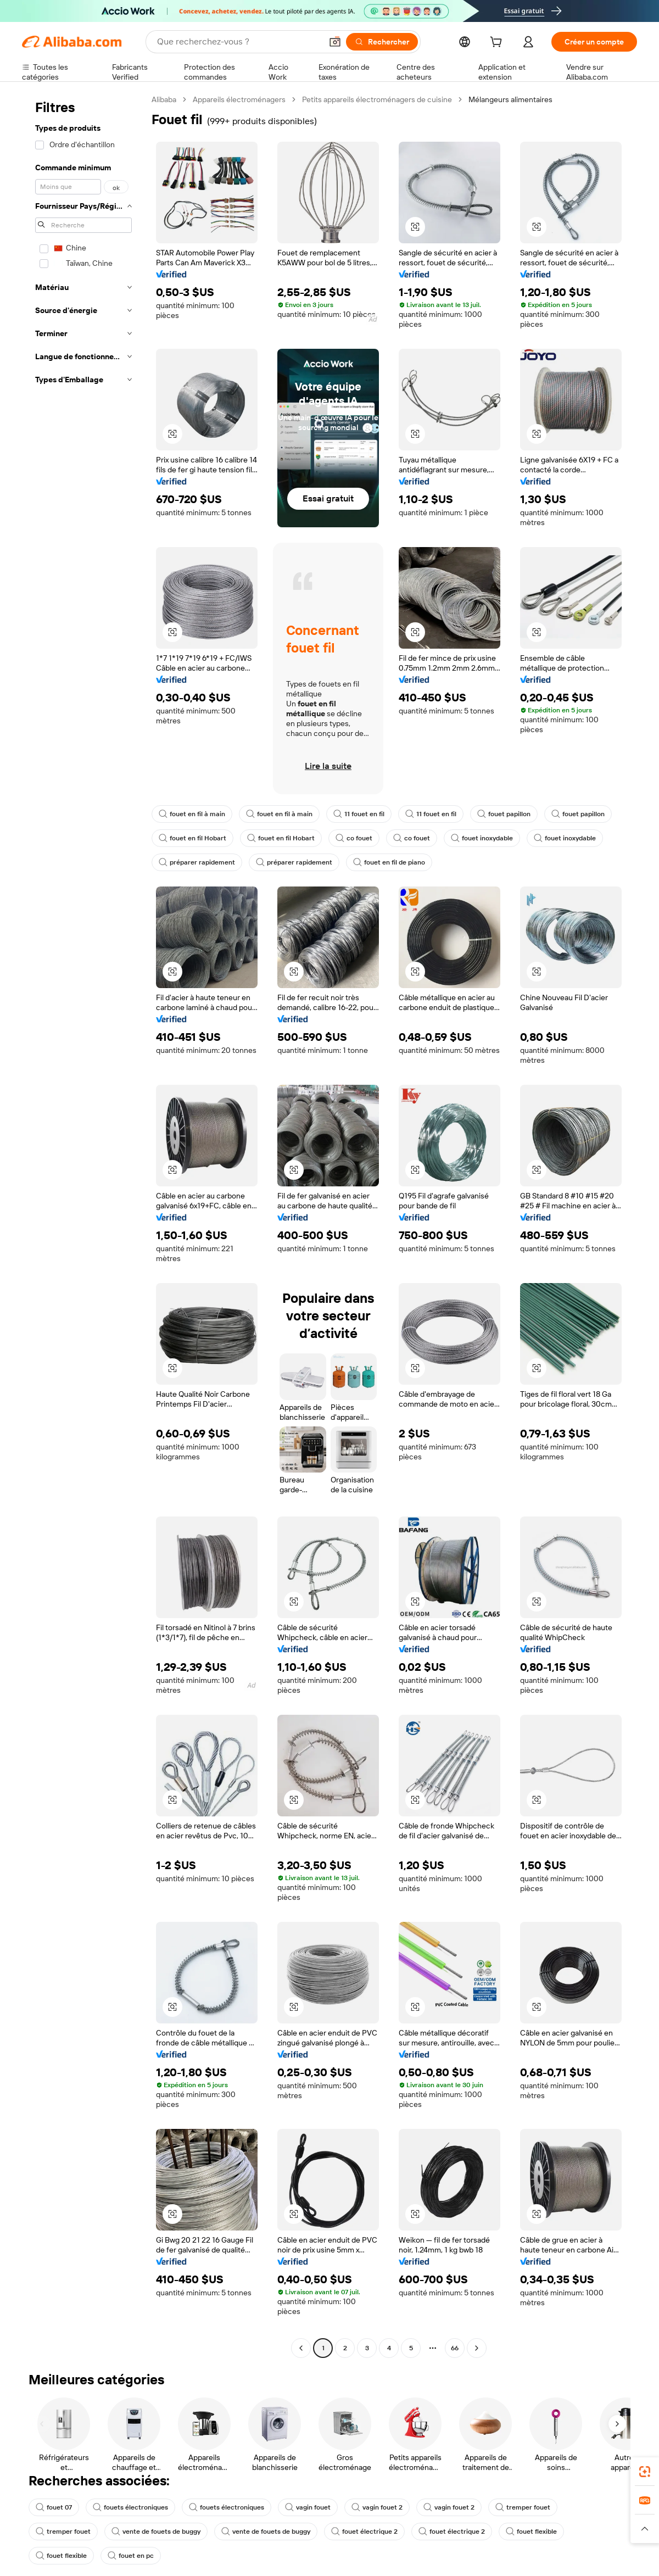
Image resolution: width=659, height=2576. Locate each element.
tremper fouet (522, 2507)
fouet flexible (531, 2531)
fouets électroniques (130, 2507)
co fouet (354, 838)
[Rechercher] (382, 42)
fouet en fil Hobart (192, 838)
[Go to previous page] (301, 2348)
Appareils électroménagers (239, 99)
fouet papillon (503, 814)
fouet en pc (131, 2555)
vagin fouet (308, 2507)
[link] (644, 2471)
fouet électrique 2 (364, 2531)
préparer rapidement (197, 862)
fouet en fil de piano (389, 862)
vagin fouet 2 (377, 2507)
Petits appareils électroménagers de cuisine (377, 99)
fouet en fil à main (192, 814)
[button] (335, 41)
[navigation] (83, 1225)
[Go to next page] (477, 2348)
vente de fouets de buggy (155, 2531)
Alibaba (164, 99)
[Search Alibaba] (238, 42)
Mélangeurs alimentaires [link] (510, 99)
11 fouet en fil (358, 814)
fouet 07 (54, 2507)
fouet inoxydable (482, 838)
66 (455, 2348)
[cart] (498, 43)
